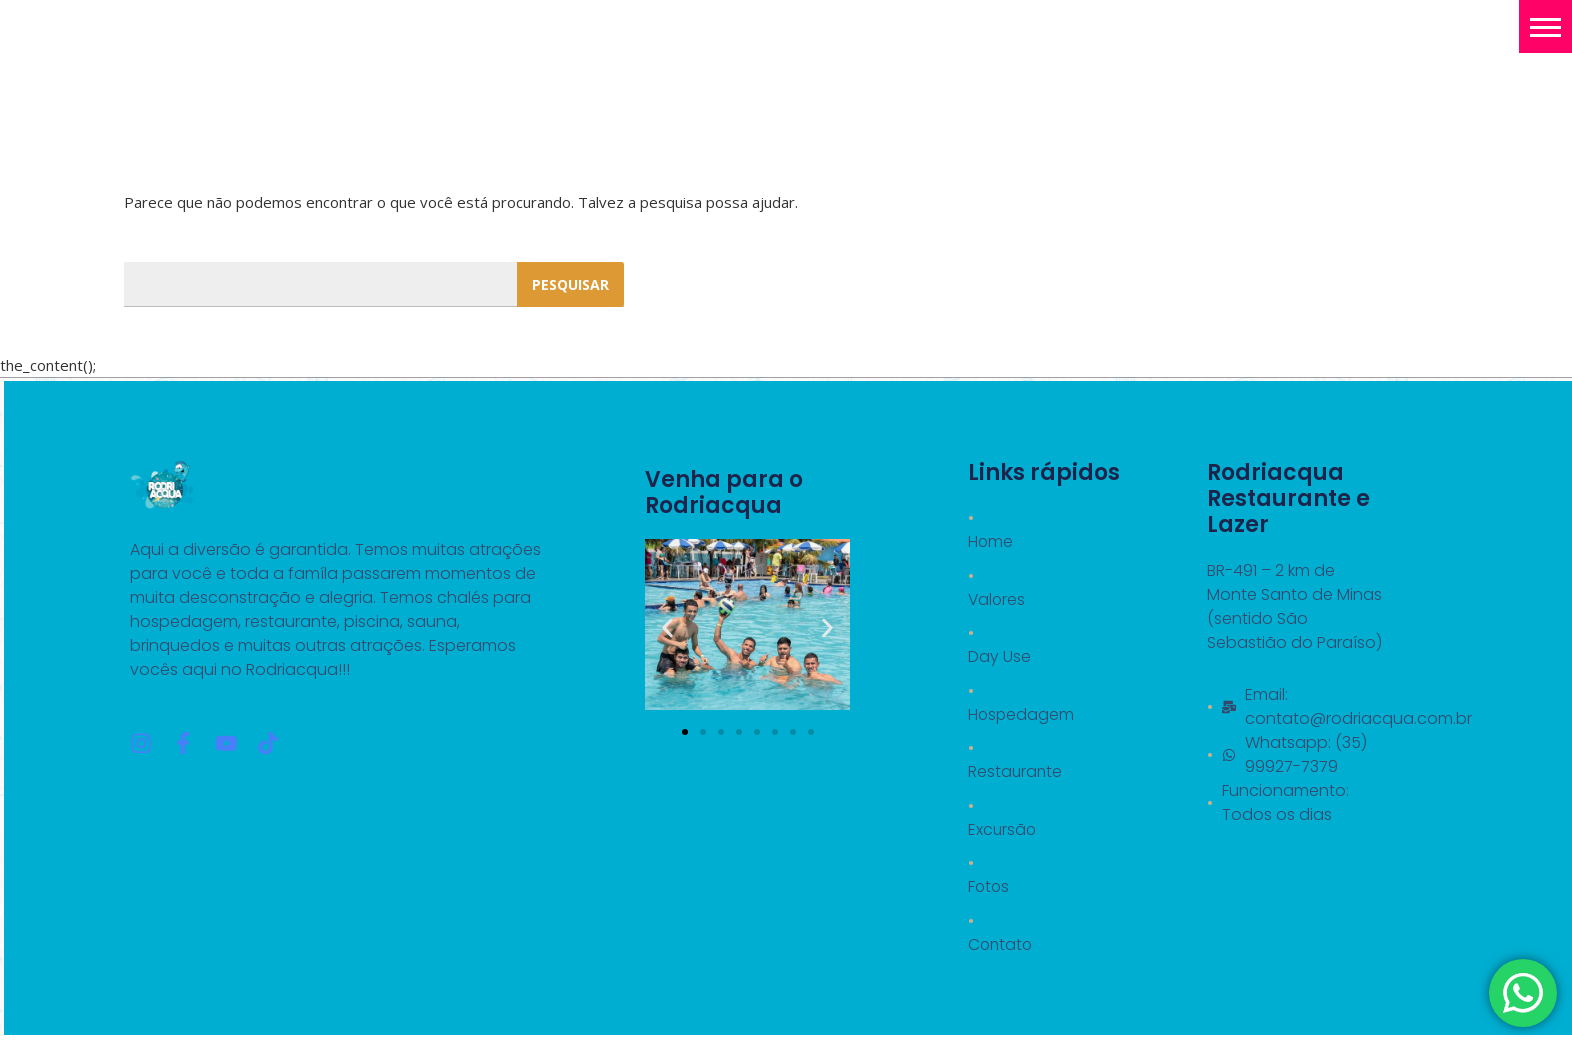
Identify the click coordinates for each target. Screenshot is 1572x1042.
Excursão (1003, 831)
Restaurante (1016, 773)
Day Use (999, 657)
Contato (1001, 947)
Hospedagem (1022, 715)
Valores (997, 599)
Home (991, 541)
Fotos (989, 889)
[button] (1545, 26)
